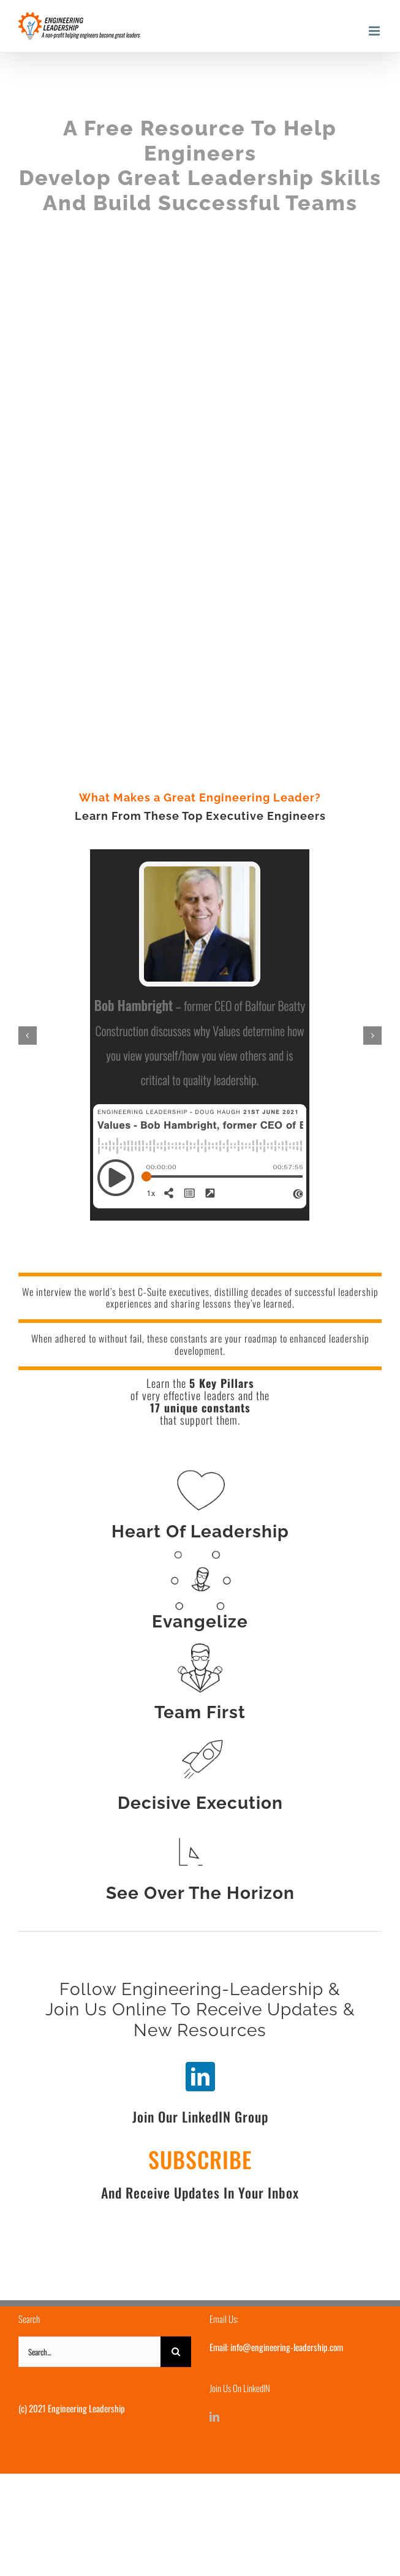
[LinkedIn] (214, 2417)
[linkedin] (200, 2076)
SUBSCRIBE (200, 2159)
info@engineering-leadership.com (286, 2347)
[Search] (175, 2351)
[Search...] (89, 2351)
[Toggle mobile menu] (375, 31)
